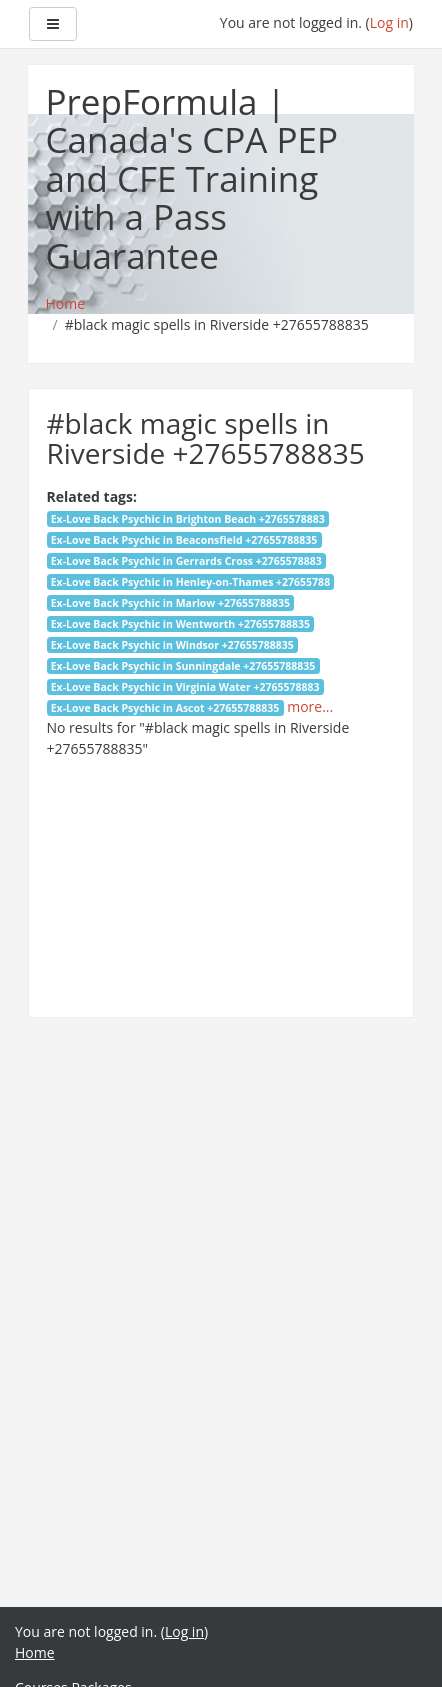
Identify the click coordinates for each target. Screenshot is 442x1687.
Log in (389, 22)
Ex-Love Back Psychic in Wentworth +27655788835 (180, 624)
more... (310, 706)
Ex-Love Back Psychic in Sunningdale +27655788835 (183, 666)
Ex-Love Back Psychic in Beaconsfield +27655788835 (184, 540)
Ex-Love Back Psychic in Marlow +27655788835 (170, 603)
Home (35, 1652)
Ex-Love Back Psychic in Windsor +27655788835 (172, 645)
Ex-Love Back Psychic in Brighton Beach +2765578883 (188, 519)
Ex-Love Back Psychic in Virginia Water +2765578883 (185, 687)
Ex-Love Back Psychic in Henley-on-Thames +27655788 (190, 582)
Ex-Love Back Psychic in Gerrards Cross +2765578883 (186, 561)
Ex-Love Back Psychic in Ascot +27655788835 (165, 708)
